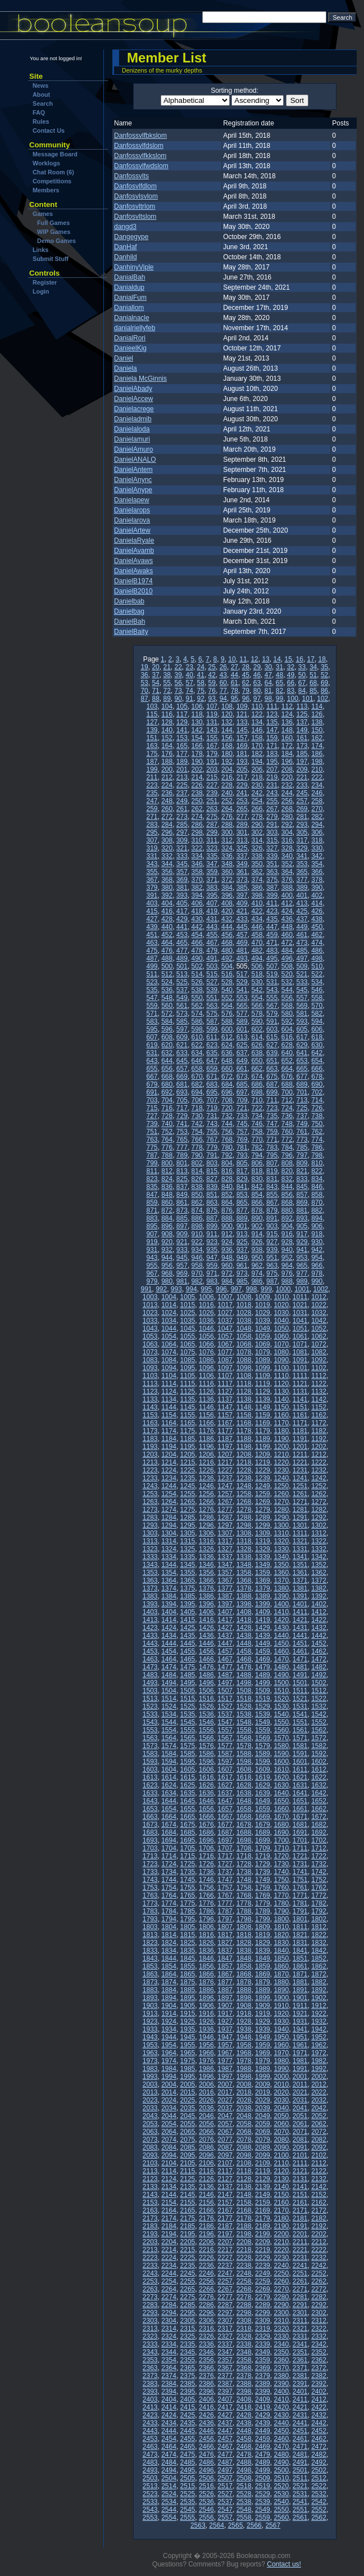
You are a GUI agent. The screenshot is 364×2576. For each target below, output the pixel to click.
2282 (318, 2297)
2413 (150, 2407)
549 (182, 998)
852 (227, 1195)
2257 (225, 2281)
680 (166, 1084)
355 (151, 872)
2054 (168, 2124)
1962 (318, 2045)
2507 (225, 2478)
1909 (262, 2006)
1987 (225, 2069)
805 (242, 1163)
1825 (187, 1943)
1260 (281, 1494)
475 (151, 950)
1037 (225, 1321)
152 (166, 738)
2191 (300, 2226)
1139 (262, 1399)
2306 (206, 2321)
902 (256, 1226)
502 (197, 966)
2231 (300, 2258)
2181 (300, 2218)
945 (182, 1258)
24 (200, 667)
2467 (225, 2447)
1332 (318, 1549)
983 (211, 1281)
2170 (281, 2210)
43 (223, 675)
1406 (206, 1612)
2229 (262, 2258)
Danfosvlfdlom (135, 186)
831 (271, 1179)
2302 (318, 2313)
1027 (225, 1313)
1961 (300, 2045)
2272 (318, 2289)
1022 (318, 1305)
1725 (187, 1864)
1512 (318, 1691)
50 (302, 675)
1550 (281, 1722)
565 (242, 1006)
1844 (168, 1958)
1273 (150, 1510)
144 (227, 730)
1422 (318, 1620)
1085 (187, 1360)
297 (182, 832)
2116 (206, 2171)
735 (271, 1116)
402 (316, 895)
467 (211, 943)
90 (178, 698)
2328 (244, 2336)
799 (151, 1163)
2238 (244, 2265)
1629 (262, 1785)
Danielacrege (134, 409)
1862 (318, 1966)
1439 (262, 1636)
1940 (281, 2029)
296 (166, 832)
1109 (262, 1376)
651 (271, 1061)
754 (197, 1132)
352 (287, 864)
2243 (150, 2273)
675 (271, 1076)
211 (151, 777)
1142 (318, 1399)
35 (324, 667)
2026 (206, 2100)
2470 (281, 2447)
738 (316, 1116)
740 (166, 1124)
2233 (150, 2265)
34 (313, 667)
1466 (206, 1659)
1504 (168, 1691)
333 (182, 856)
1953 (150, 2045)
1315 (187, 1541)
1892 (318, 1990)
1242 (318, 1478)
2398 (244, 2391)
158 (256, 738)
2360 (281, 2360)
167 (211, 746)
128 (166, 722)
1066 (206, 1344)
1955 (187, 2045)
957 (182, 1265)
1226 (206, 1470)
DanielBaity (131, 632)
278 (256, 817)
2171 (300, 2210)
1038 (244, 1321)
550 (197, 998)
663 (271, 1069)
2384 (168, 2384)
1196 (206, 1447)
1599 (262, 1762)
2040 (281, 2108)
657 (182, 1069)
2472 (318, 2447)
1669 (262, 1817)
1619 (262, 1777)
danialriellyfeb (134, 328)
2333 (150, 2344)
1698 (244, 1840)
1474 (168, 1667)
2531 (300, 2494)
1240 (281, 1478)
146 (256, 730)
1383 (150, 1596)
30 (268, 667)
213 (182, 777)
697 (242, 1092)
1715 (187, 1856)
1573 (150, 1746)
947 (211, 1258)
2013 (150, 2092)
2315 (187, 2328)
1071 (300, 1344)
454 (197, 935)
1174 (168, 1431)
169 (242, 746)
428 (166, 919)
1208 (244, 1454)
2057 (225, 2124)
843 (271, 1187)
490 (197, 958)
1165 (187, 1423)
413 (301, 903)
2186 (206, 2226)
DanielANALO (135, 459)
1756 (206, 1888)
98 (268, 698)
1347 (225, 1565)
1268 (244, 1502)
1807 (225, 1927)
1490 (281, 1675)
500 (166, 966)
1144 (168, 1407)
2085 (187, 2147)
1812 (318, 1927)
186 (316, 754)
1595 (187, 1762)
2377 (225, 2376)
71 (155, 691)
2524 (168, 2494)
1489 (262, 1675)
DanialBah (129, 277)
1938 (244, 2029)
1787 (225, 1911)
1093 (150, 1368)
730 (197, 1116)
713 (301, 1100)
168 (227, 746)
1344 (168, 1565)
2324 (168, 2336)
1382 (318, 1588)
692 (166, 1092)
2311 (300, 2321)
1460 (281, 1651)
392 (166, 895)
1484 (168, 1675)
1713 (150, 1856)
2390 (281, 2384)
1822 (318, 1935)
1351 (300, 1565)
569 (301, 1006)
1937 (225, 2029)
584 (166, 1021)
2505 (187, 2478)
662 (256, 1069)
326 (256, 848)
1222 (318, 1462)
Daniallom (129, 308)
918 (316, 1234)
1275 (187, 1510)
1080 (281, 1352)
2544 (168, 2510)
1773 (150, 1903)
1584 (168, 1754)
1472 (318, 1659)
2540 (281, 2502)
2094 (168, 2155)
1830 (281, 1943)
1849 (262, 1958)
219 (271, 777)
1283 (150, 1517)
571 (151, 1013)
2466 (206, 2447)
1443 (150, 1643)
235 (151, 793)
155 (211, 738)
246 (316, 793)
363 (271, 872)
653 (301, 1061)
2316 (206, 2328)
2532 (318, 2494)
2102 (318, 2155)
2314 (168, 2328)
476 (166, 950)
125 (301, 714)
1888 (244, 1990)
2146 (206, 2195)
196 (287, 761)
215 (211, 777)
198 (316, 761)
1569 (262, 1738)
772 (287, 1139)
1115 (187, 1384)
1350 (281, 1565)
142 (197, 730)
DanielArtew (132, 530)
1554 (168, 1730)
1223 (150, 1470)
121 (242, 714)
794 (256, 1155)
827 (211, 1179)
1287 (225, 1517)
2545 (187, 2510)
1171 (300, 1423)
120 (227, 714)
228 (227, 785)
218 (256, 777)
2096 (206, 2155)
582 (316, 1013)
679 (151, 1084)
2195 (187, 2234)
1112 (318, 1376)
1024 (168, 1313)
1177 (225, 1431)
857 (301, 1195)
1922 (318, 2013)
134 (256, 722)
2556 (206, 2517)
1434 (168, 1636)
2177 (225, 2218)
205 (242, 769)
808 (287, 1163)
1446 (206, 1643)
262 (197, 809)
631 (151, 1053)
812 (166, 1171)
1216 (206, 1462)
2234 (168, 2265)
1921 (300, 2013)
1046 (206, 1328)
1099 (262, 1368)
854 (256, 1195)
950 (256, 1258)
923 (211, 1242)
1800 (281, 1919)
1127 (225, 1391)
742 (197, 1124)
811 (151, 1171)
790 (197, 1155)
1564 (168, 1738)
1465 (187, 1659)
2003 (150, 2084)
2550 (281, 2510)
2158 (244, 2202)
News (40, 85)
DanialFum (130, 297)
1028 (244, 1313)
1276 (206, 1510)
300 (227, 832)
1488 (244, 1675)
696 (227, 1092)
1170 (281, 1423)
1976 (206, 2061)
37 (155, 675)
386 (256, 887)
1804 (168, 1927)
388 (287, 887)
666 (316, 1069)
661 (242, 1069)
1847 (225, 1958)
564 (227, 1006)
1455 (187, 1651)
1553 (150, 1730)
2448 (244, 2431)
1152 (318, 1407)
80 (257, 691)
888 (227, 1218)
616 (287, 1037)
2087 (225, 2147)
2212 (318, 2242)
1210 (281, 1454)
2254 (168, 2281)
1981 (300, 2061)
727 (151, 1116)
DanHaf (125, 247)
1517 (225, 1699)
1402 (318, 1604)
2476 (206, 2454)
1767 (225, 1895)
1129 (262, 1391)
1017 (225, 1305)
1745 (187, 1880)
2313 (150, 2328)
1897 (225, 1998)
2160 (281, 2202)
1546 (206, 1722)
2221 (300, 2250)
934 (197, 1250)
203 (211, 769)
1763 (150, 1895)
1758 (244, 1888)
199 (151, 769)
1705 (187, 1848)
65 (279, 683)
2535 (187, 2502)
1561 (300, 1730)
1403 (150, 1612)
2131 (300, 2179)
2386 (206, 2384)
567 (271, 1006)
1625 (187, 1785)
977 (301, 1273)
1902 (318, 1998)
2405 (187, 2399)
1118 (244, 1384)
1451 (300, 1643)
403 (151, 903)
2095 (187, 2155)
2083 (150, 2147)
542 (256, 990)
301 (242, 832)
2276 (206, 2297)
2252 (318, 2273)
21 (166, 667)
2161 (300, 2202)
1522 (318, 1699)
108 (227, 706)
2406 (206, 2399)
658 (197, 1069)
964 (287, 1265)
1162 (318, 1415)
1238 (244, 1478)
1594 (168, 1762)
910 (197, 1234)
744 (227, 1124)
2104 (168, 2163)
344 (166, 864)
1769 (262, 1895)
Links (40, 249)
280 (287, 817)
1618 (244, 1777)
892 (287, 1218)
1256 (206, 1494)
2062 (318, 2124)
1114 (168, 1384)
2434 (168, 2423)
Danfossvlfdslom (138, 146)
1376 (206, 1588)
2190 (281, 2226)
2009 (262, 2084)
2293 (150, 2313)
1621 (300, 1777)
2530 (281, 2494)
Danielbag (129, 611)
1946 (206, 2037)
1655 (187, 1809)
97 (257, 698)
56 (178, 683)
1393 (150, 1604)
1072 (318, 1344)
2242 (318, 2265)
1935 (187, 2029)
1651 (300, 1801)
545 (301, 990)
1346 (206, 1565)
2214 (168, 2250)
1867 (225, 1974)
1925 (187, 2021)
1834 (168, 1950)
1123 (150, 1391)
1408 (244, 1612)
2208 (244, 2242)
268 (287, 809)
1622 (318, 1777)
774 (316, 1139)
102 (322, 698)
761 (301, 1132)
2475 (187, 2454)
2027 (225, 2100)
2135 (187, 2187)
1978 (244, 2061)
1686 (206, 1832)
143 (211, 730)
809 (301, 1163)
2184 (168, 2226)
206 (256, 769)
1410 (281, 1612)
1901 (300, 1998)
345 (182, 864)
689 (301, 1084)
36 (144, 675)
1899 (262, 1998)
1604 (168, 1769)
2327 (225, 2336)
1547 (225, 1722)
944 (166, 1258)
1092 (318, 1360)
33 (302, 667)
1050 (281, 1328)
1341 (300, 1557)
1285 (187, 1517)
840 (227, 1187)
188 (166, 761)
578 (256, 1013)
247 (151, 801)
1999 (262, 2076)
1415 (187, 1620)
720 (227, 1108)
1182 (318, 1431)
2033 (150, 2108)
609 (182, 1037)
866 (256, 1202)
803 (211, 1163)
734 (256, 1116)
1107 (225, 1376)
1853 (150, 1966)
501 (182, 966)
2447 (225, 2431)
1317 (225, 1541)
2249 (262, 2273)
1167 (225, 1423)
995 (206, 1289)
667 (151, 1076)
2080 (281, 2139)
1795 (187, 1919)
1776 (206, 1903)
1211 (300, 1454)
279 (271, 817)
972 (227, 1273)
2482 (318, 2454)
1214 (168, 1462)
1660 (281, 1809)
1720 (281, 1856)
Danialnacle (131, 318)
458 (256, 935)
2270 (281, 2289)
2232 (318, 2258)
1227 (225, 1470)
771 (271, 1139)
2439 (262, 2423)
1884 (168, 1990)
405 (182, 903)
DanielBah (129, 621)
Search (43, 103)
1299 (262, 1525)
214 (197, 777)
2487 (225, 2462)
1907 (225, 2006)
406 (197, 903)
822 (316, 1171)
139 (151, 730)
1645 (187, 1801)
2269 (262, 2289)
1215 (187, 1462)
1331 (300, 1549)
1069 (262, 1344)
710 (256, 1100)
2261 (300, 2281)
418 (197, 911)
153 (182, 738)
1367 (225, 1580)
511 (151, 974)
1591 (300, 1754)
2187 (225, 2226)
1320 (281, 1541)
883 (151, 1218)
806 (256, 1163)
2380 (281, 2376)
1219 (262, 1462)
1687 (225, 1832)
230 (256, 785)
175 (151, 754)
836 (166, 1187)
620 (166, 1045)
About (41, 94)
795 (271, 1155)
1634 (168, 1793)
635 (211, 1053)
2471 (300, 2447)
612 (227, 1037)
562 (197, 1006)
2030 (281, 2100)
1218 (244, 1462)
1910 (281, 2006)
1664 (168, 1817)
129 (182, 722)
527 (211, 982)
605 (301, 1029)
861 (182, 1202)
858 (316, 1195)
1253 (150, 1494)
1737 (225, 1872)
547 (151, 998)
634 (197, 1053)
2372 (318, 2368)
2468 (244, 2447)
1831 (300, 1943)
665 (301, 1069)
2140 (281, 2187)
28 (245, 667)
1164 (168, 1423)
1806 (206, 1927)
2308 (244, 2321)
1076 (206, 1352)
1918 (244, 2013)
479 (211, 950)
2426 (206, 2415)
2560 (281, 2517)
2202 (318, 2234)
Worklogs (46, 163)
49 (290, 675)
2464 (168, 2447)
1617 (225, 1777)
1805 (187, 1927)
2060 (281, 2124)
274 (197, 817)
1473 (150, 1667)
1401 (300, 1604)
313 (242, 840)
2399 (262, 2391)
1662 (318, 1809)
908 (166, 1234)
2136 (206, 2187)
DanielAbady (133, 389)
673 (242, 1076)
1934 (168, 2029)
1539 (262, 1714)
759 (271, 1132)
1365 (187, 1580)
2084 (168, 2147)
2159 (262, 2202)
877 (242, 1210)
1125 (187, 1391)
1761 (300, 1888)
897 (182, 1226)
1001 (302, 1289)
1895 (187, 1998)
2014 (168, 2092)
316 (287, 840)
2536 (206, 2502)
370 (197, 880)
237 (182, 793)
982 (197, 1281)
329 (301, 848)
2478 (244, 2454)
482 (256, 950)
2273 (150, 2297)
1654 (168, 1809)
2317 (225, 2328)
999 (266, 1289)
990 (316, 1281)
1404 (168, 1612)
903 (271, 1226)
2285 (187, 2305)
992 (161, 1289)
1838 (244, 1950)
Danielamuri (132, 439)
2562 (318, 2517)
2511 (300, 2478)
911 (211, 1234)
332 (166, 856)
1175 (187, 1431)
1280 (281, 1510)
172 (287, 746)
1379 (262, 1588)
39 (178, 675)
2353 (150, 2360)
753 (182, 1132)
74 (189, 691)
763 (151, 1139)
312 (227, 840)
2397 (225, 2391)
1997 (225, 2076)
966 (316, 1265)
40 (189, 675)
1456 (206, 1651)
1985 (187, 2069)
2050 (281, 2116)
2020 (281, 2092)
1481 (300, 1667)
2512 (318, 2478)
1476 (206, 1667)
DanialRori (129, 338)
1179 (262, 1431)
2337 (225, 2344)
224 (166, 785)
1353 (150, 1573)
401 (301, 895)
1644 (168, 1801)
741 (182, 1124)
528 (227, 982)
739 (151, 1124)
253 (242, 801)
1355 (187, 1573)
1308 (244, 1533)
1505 (187, 1691)
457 (242, 935)
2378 (244, 2376)
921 (182, 1242)
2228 (244, 2258)
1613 (150, 1777)
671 (211, 1076)
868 (287, 1202)
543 (271, 990)
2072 (318, 2132)
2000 (281, 2076)
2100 (281, 2155)
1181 (300, 1431)
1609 (262, 1769)
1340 (281, 1557)
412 (287, 903)
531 (271, 982)
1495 (187, 1683)
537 (182, 990)
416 (166, 911)
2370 (281, 2368)
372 (227, 880)
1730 (281, 1864)
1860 (281, 1966)
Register (45, 282)
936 (227, 1250)
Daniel (123, 358)
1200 (281, 1447)
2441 (300, 2423)
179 (211, 754)
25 (212, 667)
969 (182, 1273)
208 (287, 769)
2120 (281, 2171)
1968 (244, 2053)
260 (166, 809)
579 (271, 1013)
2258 (244, 2281)
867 (271, 1202)
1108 (244, 1376)
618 (316, 1037)
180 (227, 754)
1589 (262, 1754)
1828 (244, 1943)
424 (287, 911)
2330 (281, 2336)
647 (211, 1061)
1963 (150, 2053)
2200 (281, 2234)
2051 (300, 2116)
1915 (187, 2013)
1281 (300, 1510)
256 (287, 801)
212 (166, 777)
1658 (244, 1809)
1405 (187, 1612)
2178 (244, 2218)
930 (316, 1242)
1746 (206, 1880)
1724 (168, 1864)
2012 (318, 2084)
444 (227, 927)
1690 (281, 1832)
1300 (281, 1525)
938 (256, 1250)
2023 (150, 2100)
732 (227, 1116)
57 (189, 683)
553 (242, 998)
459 (271, 935)
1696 (206, 1840)
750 (316, 1124)
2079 (262, 2139)
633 (182, 1053)
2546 (206, 2510)
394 (197, 895)
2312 (318, 2321)
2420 (281, 2407)
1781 (300, 1903)
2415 (187, 2407)
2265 (187, 2289)
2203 (150, 2242)
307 (151, 840)
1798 (244, 1919)
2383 (150, 2384)
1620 (281, 1777)
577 (242, 1013)
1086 (206, 1360)
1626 (206, 1785)
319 (151, 848)
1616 (206, 1777)
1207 (225, 1454)
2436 (206, 2423)
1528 (244, 1706)
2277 (225, 2297)
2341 (300, 2344)
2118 (244, 2171)
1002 (321, 1289)
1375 (187, 1588)
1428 (244, 1628)
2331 (300, 2336)
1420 (281, 1620)
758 (256, 1132)
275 (211, 817)
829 (242, 1179)
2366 (206, 2368)
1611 (300, 1769)
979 (151, 1281)
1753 (150, 1888)
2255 (187, 2281)
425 (301, 911)
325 (242, 848)
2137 (225, 2187)
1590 (281, 1754)
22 (178, 667)
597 (182, 1029)
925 (242, 1242)
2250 (281, 2273)
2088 (244, 2147)
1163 (150, 1423)
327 (271, 848)
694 (197, 1092)
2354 (168, 2360)
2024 (168, 2100)
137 (301, 722)
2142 (318, 2187)
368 (166, 880)
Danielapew (131, 500)
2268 (244, 2289)
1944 (168, 2037)
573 (182, 1013)
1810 (281, 1927)
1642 (318, 1793)
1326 (206, 1549)
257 (301, 801)
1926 (206, 2021)
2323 (150, 2336)
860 (166, 1202)
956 (166, 1265)
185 (301, 754)
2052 (318, 2116)
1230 (281, 1470)
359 (211, 872)
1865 (187, 1974)
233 (301, 785)
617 (301, 1037)
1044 (168, 1328)
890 (256, 1218)
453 (182, 935)
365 (301, 872)
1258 (244, 1494)
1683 (150, 1832)
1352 (318, 1565)
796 (287, 1155)
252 (227, 801)
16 (299, 659)
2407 (225, 2399)
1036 (206, 1321)
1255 (187, 1494)
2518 (244, 2486)
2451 (300, 2431)
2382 (318, 2376)
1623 (150, 1785)
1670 (281, 1817)
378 (316, 880)
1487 (225, 1675)
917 (301, 1234)
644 (166, 1061)
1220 (281, 1462)
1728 (244, 1864)
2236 (206, 2265)
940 (287, 1250)
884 (166, 1218)
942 (316, 1250)
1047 (225, 1328)
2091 (300, 2147)
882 (316, 1210)
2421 (300, 2407)
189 (182, 761)
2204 (168, 2242)
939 (271, 1250)
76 (212, 691)
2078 (244, 2139)
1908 (244, 2006)
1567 (225, 1738)
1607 (225, 1769)
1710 (281, 1848)
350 (256, 864)
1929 (262, 2021)
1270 (281, 1502)
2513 (150, 2486)
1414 (168, 1620)
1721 (300, 1856)
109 (242, 706)
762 (316, 1132)
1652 (318, 1801)
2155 (187, 2202)
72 (166, 691)
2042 (318, 2108)
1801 (300, 1919)
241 (242, 793)
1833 (150, 1950)
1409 (262, 1612)
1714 (168, 1856)
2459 (262, 2439)
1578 (244, 1746)
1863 (150, 1974)
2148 (244, 2195)
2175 (187, 2218)
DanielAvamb (134, 551)
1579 (262, 1746)
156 (227, 738)
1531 (300, 1706)
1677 (225, 1825)
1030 (281, 1313)
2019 (262, 2092)
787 (151, 1155)
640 (287, 1053)
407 (211, 903)
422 (256, 911)
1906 (206, 2006)
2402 (318, 2391)
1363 (150, 1580)
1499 (262, 1683)
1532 (318, 1706)
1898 (244, 1998)
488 (166, 958)
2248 (244, 2273)
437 (301, 919)
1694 (168, 1840)
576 (227, 1013)
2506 (206, 2478)
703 (151, 1100)
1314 (168, 1541)
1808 (244, 1927)
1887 (225, 1990)
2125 (187, 2179)
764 (166, 1139)
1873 (150, 1982)
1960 (281, 2045)
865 (242, 1202)
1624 (168, 1785)
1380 (281, 1588)
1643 (150, 1801)
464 (166, 943)
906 (316, 1226)
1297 (225, 1525)
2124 (168, 2179)
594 (316, 1021)
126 (316, 714)
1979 (262, 2061)
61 (234, 683)
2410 (281, 2399)
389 (301, 887)
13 (265, 659)
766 (197, 1139)
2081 (300, 2139)
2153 (150, 2202)
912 (227, 1234)
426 (316, 911)
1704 (168, 1848)
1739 (262, 1872)
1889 (262, 1990)
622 (197, 1045)
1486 (206, 1675)
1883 (150, 1990)
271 (151, 817)
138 (316, 722)
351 (271, 864)
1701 (300, 1840)
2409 (262, 2399)
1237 (225, 1478)
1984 (168, 2069)
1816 (206, 1935)
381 (182, 887)
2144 (168, 2195)
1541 (300, 1714)
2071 (300, 2132)
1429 (262, 1628)
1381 (300, 1588)
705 (182, 1100)
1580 (281, 1746)
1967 (225, 2053)
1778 (244, 1903)
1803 (150, 1927)
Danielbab (129, 601)
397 (242, 895)
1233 (150, 1478)
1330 (281, 1549)
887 (211, 1218)
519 (271, 974)
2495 (187, 2470)
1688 (244, 1832)
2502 (318, 2470)
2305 (187, 2321)
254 (256, 801)
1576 (206, 1746)
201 (182, 769)
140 (166, 730)
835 (151, 1187)
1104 (168, 1376)
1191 (300, 1439)
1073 (150, 1352)
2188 (244, 2226)
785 (301, 1147)
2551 (300, 2510)
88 (155, 698)
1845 (187, 1958)
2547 (225, 2510)
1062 (318, 1336)
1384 (168, 1596)
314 (256, 840)
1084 (168, 1360)
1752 (318, 1880)
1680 (281, 1825)
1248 (244, 1486)
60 (223, 683)
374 (256, 880)
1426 (206, 1628)
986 (256, 1281)
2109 (262, 2163)
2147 (225, 2195)
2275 (187, 2297)
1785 (187, 1911)
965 (301, 1265)
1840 (281, 1950)
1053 (150, 1336)
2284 (168, 2305)
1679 (262, 1825)
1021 (300, 1305)
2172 (318, 2210)
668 (166, 1076)
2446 (206, 2431)
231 (271, 785)
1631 (300, 1785)
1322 (318, 1541)
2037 (225, 2108)
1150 (281, 1407)
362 (256, 872)
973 (242, 1273)
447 (271, 927)
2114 (168, 2171)
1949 (262, 2037)
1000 (283, 1289)
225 (182, 785)
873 (182, 1210)
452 (166, 935)
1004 (168, 1297)
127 (151, 722)
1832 (318, 1943)
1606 (206, 1769)
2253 (150, 2281)
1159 (262, 1415)
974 (256, 1273)
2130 (281, 2179)
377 (301, 880)
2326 (206, 2336)
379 (151, 887)
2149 (262, 2195)
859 (151, 1202)
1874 (168, 1982)
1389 (262, 1596)
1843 (150, 1958)
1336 (206, 1557)
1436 (206, 1636)
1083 (150, 1360)
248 (166, 801)
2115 (187, 2171)
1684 (168, 1832)
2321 (300, 2328)
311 (211, 840)
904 (287, 1226)
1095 (187, 1368)
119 (211, 714)
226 (197, 785)
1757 (225, 1888)
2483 (150, 2462)
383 (211, 887)
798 (316, 1155)
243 (271, 793)
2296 (206, 2313)
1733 (150, 1872)
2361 (300, 2360)
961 (242, 1265)
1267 (225, 1502)
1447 (225, 1643)
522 (316, 974)
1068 (244, 1344)
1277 (225, 1510)
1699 (262, 1840)
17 (311, 659)
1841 (300, 1950)
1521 (300, 1699)
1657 (225, 1809)
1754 (168, 1888)
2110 (281, 2163)
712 (287, 1100)
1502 (318, 1683)
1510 (281, 1691)
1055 (187, 1336)
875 (211, 1210)
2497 (225, 2470)
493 (242, 958)
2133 (150, 2187)
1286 (206, 1517)
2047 (225, 2116)
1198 (244, 1447)
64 (268, 683)
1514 (168, 1699)
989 (301, 1281)
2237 (225, 2265)
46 (257, 675)
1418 (244, 1620)
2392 (318, 2384)
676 (287, 1076)
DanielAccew (133, 399)
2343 (150, 2352)
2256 (206, 2281)
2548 (244, 2510)
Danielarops (132, 510)
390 (316, 887)
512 (166, 974)
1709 (262, 1848)
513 (182, 974)
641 (301, 1053)
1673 (150, 1825)
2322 (318, 2328)
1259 (262, 1494)
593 (301, 1021)
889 (242, 1218)
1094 (168, 1368)
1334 (168, 1557)
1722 (318, 1856)
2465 (187, 2447)
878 (256, 1210)
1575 (187, 1746)
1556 (206, 1730)
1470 (281, 1659)
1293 (150, 1525)
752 (166, 1132)
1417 (225, 1620)
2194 (168, 2234)
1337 (225, 1557)
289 (242, 824)
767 (211, 1139)
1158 (244, 1415)
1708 (244, 1848)
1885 (187, 1990)
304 (287, 832)
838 (197, 1187)
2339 (262, 2344)
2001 (300, 2076)
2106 (206, 2163)
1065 (187, 1344)
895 (151, 1226)
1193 (150, 1447)
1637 (225, 1793)
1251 (300, 1486)
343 (151, 864)
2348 (244, 2352)
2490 (281, 2462)
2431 (300, 2415)
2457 (225, 2439)
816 (227, 1171)
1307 (225, 1533)
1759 (262, 1888)
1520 (281, 1699)
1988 (244, 2069)
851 (211, 1195)
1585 (187, 1754)
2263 (150, 2289)
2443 (150, 2431)
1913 (150, 2013)
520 (287, 974)
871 (151, 1210)
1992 (318, 2069)
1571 (300, 1738)
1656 (206, 1809)
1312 (318, 1533)
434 (256, 919)
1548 (244, 1722)
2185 (187, 2226)
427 (151, 919)
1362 (318, 1573)
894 (316, 1218)
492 (227, 958)
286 (197, 824)
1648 (244, 1801)
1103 (150, 1376)
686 (256, 1084)
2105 (187, 2163)
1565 (187, 1738)
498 (316, 958)
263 (211, 809)
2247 (225, 2273)
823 (151, 1179)
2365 (187, 2368)
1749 (262, 1880)
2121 (300, 2171)
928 (287, 1242)
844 (287, 1187)
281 (301, 817)
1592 (318, 1754)
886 (197, 1218)
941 (301, 1250)
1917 (225, 2013)
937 (242, 1250)
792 (227, 1155)
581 (301, 1013)
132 (227, 722)
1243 (150, 1486)
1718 (244, 1856)
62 (245, 683)
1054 (168, 1336)
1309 (262, 1533)
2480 (281, 2454)
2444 (168, 2431)
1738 (244, 1872)
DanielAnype (133, 490)
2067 (225, 2132)
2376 (206, 2376)
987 (271, 1281)
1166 (206, 1423)
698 (256, 1092)
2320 (281, 2328)
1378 (244, 1588)
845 (301, 1187)
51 (313, 675)
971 (211, 1273)
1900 (281, 1998)
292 (287, 824)
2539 (262, 2502)
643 (151, 1061)
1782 (318, 1903)
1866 (206, 1974)
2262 (318, 2281)
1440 (281, 1636)
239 (211, 793)
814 (197, 1171)
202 (197, 769)
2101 (300, 2155)
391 (151, 895)
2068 (244, 2132)
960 (227, 1265)
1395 (187, 1604)
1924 (168, 2021)
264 (227, 809)
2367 (225, 2368)
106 (197, 706)
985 (242, 1281)
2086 (206, 2147)
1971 (300, 2053)
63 (257, 683)
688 (287, 1084)
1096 (206, 1368)
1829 (262, 1943)
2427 (225, 2415)
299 (211, 832)
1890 (281, 1990)
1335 (187, 1557)
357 (182, 872)
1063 (150, 1344)
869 (301, 1202)
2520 (281, 2486)
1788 (244, 1911)
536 (166, 990)
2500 (281, 2470)
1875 (187, 1982)
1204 (168, 1454)
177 (182, 754)
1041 (300, 1321)
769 (242, 1139)
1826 (206, 1943)
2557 (225, 2517)
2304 (168, 2321)
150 (316, 730)
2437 (225, 2423)
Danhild (125, 257)
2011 (300, 2084)
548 (166, 998)
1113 (150, 1384)
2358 (244, 2360)
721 (242, 1108)
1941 (300, 2029)
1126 (206, 1391)
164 (166, 746)
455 (211, 935)
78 (234, 691)
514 (197, 974)
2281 (300, 2297)
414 (316, 903)
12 (254, 659)
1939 (262, 2029)
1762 (318, 1888)
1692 (318, 1832)
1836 (206, 1950)
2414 (168, 2407)
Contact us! (284, 2564)
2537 (225, 2502)
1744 (168, 1880)
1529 (262, 1706)
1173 (150, 1431)
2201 (300, 2234)
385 (242, 887)
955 (151, 1265)
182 (256, 754)
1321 (300, 1541)
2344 (168, 2352)
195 (271, 761)
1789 (262, 1911)
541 (242, 990)
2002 (318, 2076)
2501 (300, 2470)
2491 (300, 2462)
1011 (300, 1297)
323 (211, 848)
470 (256, 943)
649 (242, 1061)
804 (227, 1163)
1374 (168, 1588)
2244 (168, 2273)
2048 (244, 2116)
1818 (244, 1935)
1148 (244, 1407)
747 (271, 1124)
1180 (281, 1431)
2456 (206, 2439)
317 (301, 840)
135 (271, 722)
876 (227, 1210)
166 (197, 746)
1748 (244, 1880)
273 (182, 817)
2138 (244, 2187)
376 (287, 880)
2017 (225, 2092)
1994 (168, 2076)
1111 (300, 1376)
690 (316, 1084)
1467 (225, 1659)
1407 (225, 1612)
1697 (225, 1840)
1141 (300, 1399)
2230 (281, 2258)
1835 (187, 1950)
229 (242, 785)
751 (151, 1132)
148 (287, 730)
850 (197, 1195)
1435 (187, 1636)
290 (256, 824)
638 (256, 1053)
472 (287, 943)
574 (197, 1013)
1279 (262, 1510)
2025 (187, 2100)
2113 (150, 2171)
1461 (300, 1651)
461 (301, 935)
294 (316, 824)
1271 (300, 1502)
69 (324, 683)
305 (301, 832)
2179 (262, 2218)
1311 (300, 1533)
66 (290, 683)
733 (242, 1116)
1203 (150, 1454)
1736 (206, 1872)
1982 (318, 2061)
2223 (150, 2258)
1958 (244, 2045)
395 (211, 895)
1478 (244, 1667)
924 (227, 1242)
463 (151, 943)
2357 (225, 2360)
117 (182, 714)
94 (223, 698)
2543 (150, 2510)
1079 (262, 1352)
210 (316, 769)
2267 (225, 2289)
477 (182, 950)
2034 (168, 2108)
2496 (206, 2470)
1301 (300, 1525)
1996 (206, 2076)
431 (211, 919)
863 (211, 1202)
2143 (150, 2195)
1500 (281, 1683)
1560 (281, 1730)
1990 (281, 2069)
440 (166, 927)
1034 (168, 1321)
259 (151, 809)
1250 (281, 1486)
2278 (244, 2297)
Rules (41, 121)
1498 (244, 1683)
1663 (150, 1817)
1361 (300, 1573)
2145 (187, 2195)
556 (287, 998)
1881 (300, 1982)
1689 (262, 1832)
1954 (168, 2045)
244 (287, 793)
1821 (300, 1935)
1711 (300, 1848)
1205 (187, 1454)
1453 (150, 1651)
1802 (318, 1919)
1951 (300, 2037)
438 (316, 919)
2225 (187, 2258)
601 (242, 1029)
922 (197, 1242)
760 (287, 1132)
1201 (300, 1447)
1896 (206, 1998)
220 (287, 777)
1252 (318, 1486)
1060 (281, 1336)
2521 (300, 2486)
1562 (318, 1730)
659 (211, 1069)
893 (301, 1218)
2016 (206, 2092)
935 (211, 1250)
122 (256, 714)
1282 (318, 1510)
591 (271, 1021)
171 (271, 746)
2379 (262, 2376)
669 (182, 1076)
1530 (281, 1706)
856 (287, 1195)
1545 (187, 1722)
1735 (187, 1872)
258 (316, 801)
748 (287, 1124)
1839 (262, 1950)
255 (271, 801)
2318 (244, 2328)
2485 (187, 2462)
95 (234, 698)
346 (197, 864)
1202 (318, 1447)
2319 (262, 2328)
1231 (300, 1470)
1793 (150, 1919)
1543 (150, 1722)
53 (144, 683)
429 (182, 919)
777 (182, 1147)
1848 (244, 1958)
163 (151, 746)
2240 (281, 2265)
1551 (300, 1722)
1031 (300, 1313)
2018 (244, 2092)
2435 (187, 2423)
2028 (244, 2100)
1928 (244, 2021)
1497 (225, 1683)
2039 (262, 2108)
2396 (206, 2391)
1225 (187, 1470)
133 (242, 722)
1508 (244, 1691)
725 (301, 1108)
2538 (244, 2502)
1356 (206, 1573)
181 (242, 754)
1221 (300, 1462)
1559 (262, 1730)
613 (242, 1037)
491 (211, 958)
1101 (300, 1368)
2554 (168, 2517)
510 (316, 966)
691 (151, 1092)
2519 (262, 2486)
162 (316, 738)
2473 (150, 2454)
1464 (168, 1659)
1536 (206, 1714)
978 (316, 1273)
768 (227, 1139)
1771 (300, 1895)
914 (256, 1234)
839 (211, 1187)
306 (316, 832)
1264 (168, 1502)
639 (271, 1053)
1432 (318, 1628)
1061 (300, 1336)
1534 (168, 1714)
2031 (300, 2100)
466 (197, 943)
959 (211, 1265)
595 (151, 1029)
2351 (300, 2352)
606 (316, 1029)
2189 (262, 2226)
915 (271, 1234)
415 (151, 911)
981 (182, 1281)
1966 (206, 2053)
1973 (150, 2061)
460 (287, 935)
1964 (168, 2053)
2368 (244, 2368)
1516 (206, 1699)
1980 (281, 2061)
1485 (187, 1675)
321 (182, 848)
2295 (187, 2313)
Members (46, 190)
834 (316, 1179)
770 (256, 1139)
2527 (225, 2494)
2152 (318, 2195)
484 (287, 950)
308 (166, 840)
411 (271, 903)
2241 (300, 2265)
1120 (281, 1384)
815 (211, 1171)
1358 (244, 1573)
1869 (262, 1974)
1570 (281, 1738)
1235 (187, 1478)
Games (43, 213)
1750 (281, 1880)
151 (151, 738)
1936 (206, 2029)
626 (256, 1045)
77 (223, 691)
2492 (318, 2462)
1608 (244, 1769)
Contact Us (49, 130)
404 (166, 903)
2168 (244, 2210)
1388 (244, 1596)
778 (197, 1147)
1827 (225, 1943)
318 (316, 840)
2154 (168, 2202)
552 (227, 998)
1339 (262, 1557)
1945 (187, 2037)
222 (316, 777)
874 (197, 1210)
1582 (318, 1746)
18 (322, 659)
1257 (225, 1494)
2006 (206, 2084)
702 (316, 1092)
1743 (150, 1880)
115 (151, 714)
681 (182, 1084)
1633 (150, 1793)
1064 (168, 1344)
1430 (281, 1628)
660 (227, 1069)
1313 (150, 1541)
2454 (168, 2439)
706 (197, 1100)
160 (287, 738)
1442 (318, 1636)
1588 (244, 1754)
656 (166, 1069)
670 (197, 1076)
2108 (244, 2163)
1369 (262, 1580)
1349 (262, 1565)
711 (271, 1100)
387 (271, 887)
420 (227, 911)
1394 (168, 1604)
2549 (262, 2510)
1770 (281, 1895)
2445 (187, 2431)
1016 (206, 1305)
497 (301, 958)
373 (242, 880)
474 (316, 943)
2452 (318, 2431)
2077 (225, 2139)
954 (316, 1258)
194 (256, 761)
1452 (318, 1643)
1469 (262, 1659)
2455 (187, 2439)
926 (256, 1242)
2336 (206, 2344)
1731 (300, 1864)
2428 (244, 2415)
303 (271, 832)
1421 (300, 1620)
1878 (244, 1982)
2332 (318, 2336)
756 (227, 1132)
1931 (300, 2021)
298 (197, 832)
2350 (281, 2352)
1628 (244, 1785)
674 (256, 1076)
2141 (300, 2187)
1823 (150, 1943)
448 (287, 927)
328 (287, 848)
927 (271, 1242)
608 (166, 1037)
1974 (168, 2061)
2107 (225, 2163)
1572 (318, 1738)
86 (324, 691)
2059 (262, 2124)
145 (242, 730)
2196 (206, 2234)
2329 (262, 2336)
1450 (281, 1643)
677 (301, 1076)
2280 (281, 2297)
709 (242, 1100)
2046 (206, 2116)
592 (287, 1021)
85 (313, 691)
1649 (262, 1801)
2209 (262, 2242)
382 (197, 887)
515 (211, 974)
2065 (187, 2132)
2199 (262, 2234)
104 (166, 706)
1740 (281, 1872)
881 (301, 1210)
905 (301, 1226)
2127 (225, 2179)
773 (301, 1139)
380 (166, 887)
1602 (318, 1762)
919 (151, 1242)
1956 (206, 2045)
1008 (244, 1297)
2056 (206, 2124)
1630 (281, 1785)
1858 (244, 1966)
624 (227, 1045)
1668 (244, 1817)
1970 (281, 2053)
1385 (187, 1596)
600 (227, 1029)
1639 (262, 1793)
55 (166, 683)
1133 (150, 1399)
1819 (262, 1935)
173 (301, 746)
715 (151, 1108)
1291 (300, 1517)
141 (182, 730)
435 (271, 919)
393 (182, 895)
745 (242, 1124)
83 (290, 691)
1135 (187, 1399)
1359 (262, 1573)
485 (301, 950)
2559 (262, 2517)
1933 (150, 2029)
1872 (318, 1974)
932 (166, 1250)
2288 (244, 2305)
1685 (187, 1832)
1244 (168, 1486)
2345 (187, 2352)
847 (151, 1195)
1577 (225, 1746)
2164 (168, 2210)
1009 (262, 1297)
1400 (281, 1604)
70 (144, 691)
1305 (187, 1533)
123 (271, 714)
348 (227, 864)
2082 (318, 2139)
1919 (262, 2013)
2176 (206, 2218)
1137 (225, 1399)
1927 (225, 2021)
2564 (216, 2525)
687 (271, 1084)
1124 (168, 1391)
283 (151, 824)
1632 (318, 1785)
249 (182, 801)
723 (271, 1108)
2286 (206, 2305)
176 (166, 754)
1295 (187, 1525)
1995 (187, 2076)
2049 (262, 2116)
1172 (318, 1423)
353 (301, 864)
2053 (150, 2124)
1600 (281, 1762)
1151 (300, 1407)
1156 (206, 1415)
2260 (281, 2281)
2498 (244, 2470)
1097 (225, 1368)
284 (166, 824)
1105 (187, 1376)
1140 (281, 1399)
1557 (225, 1730)
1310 (281, 1533)
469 (242, 943)
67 (302, 683)
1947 (225, 2037)
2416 (206, 2407)
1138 (244, 1399)
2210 (281, 2242)
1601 (300, 1762)
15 (288, 659)
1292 (318, 1517)
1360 (281, 1573)
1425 (187, 1628)
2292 (318, 2305)
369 (182, 880)
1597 (225, 1762)
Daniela (125, 368)
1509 (262, 1691)
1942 (318, 2029)
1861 (300, 1966)
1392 (318, 1596)
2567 (272, 2525)
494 (256, 958)
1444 (168, 1643)
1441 (300, 1636)
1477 (225, 1667)
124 (287, 714)
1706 (206, 1848)
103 (151, 706)
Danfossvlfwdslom (141, 166)
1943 (150, 2037)
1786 (206, 1911)
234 (316, 785)
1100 (281, 1368)
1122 (318, 1384)
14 (276, 659)
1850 (281, 1958)
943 (151, 1258)
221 (301, 777)
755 (211, 1132)
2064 (168, 2132)
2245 (187, 2273)
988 (287, 1281)
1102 (318, 1368)
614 (256, 1037)
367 (151, 880)
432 (227, 919)
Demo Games (56, 240)
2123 (150, 2179)
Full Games (53, 222)
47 (268, 675)
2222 (318, 2250)
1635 (187, 1793)
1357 (225, 1573)
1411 (300, 1612)
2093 (150, 2155)
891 (271, 1218)
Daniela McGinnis (140, 378)
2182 (318, 2218)
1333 (150, 1557)
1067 (225, 1344)
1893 (150, 1998)
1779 (262, 1903)
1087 (225, 1360)
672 (227, 1076)
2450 (281, 2431)
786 (316, 1147)
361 (242, 872)
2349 (262, 2352)
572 (166, 1013)
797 (301, 1155)
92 (200, 698)
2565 (235, 2525)
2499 (262, 2470)
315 (271, 840)
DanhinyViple (134, 267)
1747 (225, 1880)
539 (211, 990)
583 (151, 1021)
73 (178, 691)
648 (227, 1061)
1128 (244, 1391)
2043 (150, 2116)
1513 (150, 1699)
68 (313, 683)
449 (301, 927)
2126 (206, 2179)
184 (287, 754)
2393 (150, 2391)
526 (197, 982)
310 (197, 840)
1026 (206, 1313)
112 (287, 706)
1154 (168, 1415)
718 (197, 1108)
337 (242, 856)
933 (182, 1250)
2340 (281, 2344)
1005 (187, 1297)
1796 (206, 1919)
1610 (281, 1769)
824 (166, 1179)
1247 (225, 1486)
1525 (187, 1706)
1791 (300, 1911)
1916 (206, 2013)
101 (307, 698)
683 (211, 1084)
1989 (262, 2069)
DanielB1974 (133, 581)
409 (242, 903)
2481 (300, 2454)
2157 (225, 2202)
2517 (225, 2486)
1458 (244, 1651)
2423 (150, 2415)
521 (301, 974)
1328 (244, 1549)
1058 (244, 1336)
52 (324, 675)
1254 (168, 1494)
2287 (225, 2305)
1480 (281, 1667)
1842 (318, 1950)
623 (211, 1045)
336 (227, 856)
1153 (150, 1415)
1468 (244, 1659)
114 (316, 706)
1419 (262, 1620)
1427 (225, 1628)
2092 (318, 2147)
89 (166, 698)
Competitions (52, 181)
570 (316, 1006)
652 (287, 1061)
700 (287, 1092)
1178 (244, 1431)
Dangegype (131, 237)
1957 (225, 2045)
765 (182, 1139)
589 (242, 1021)
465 (182, 943)
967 (151, 1273)
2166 (206, 2210)
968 (166, 1273)
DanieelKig (130, 348)
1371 (300, 1580)
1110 (281, 1376)
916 (287, 1234)
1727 (225, 1864)
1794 (168, 1919)
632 (166, 1053)
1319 (262, 1541)
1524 (168, 1706)
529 (242, 982)
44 (234, 675)
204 (227, 769)
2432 (318, 2415)
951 (271, 1258)
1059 (262, 1336)
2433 (150, 2423)
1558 (244, 1730)
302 (256, 832)
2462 (318, 2439)
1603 (150, 1769)
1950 (281, 2037)
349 (242, 864)
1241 (300, 1478)
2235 (187, 2265)
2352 (318, 2352)
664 (287, 1069)
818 (256, 1171)
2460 (281, 2439)
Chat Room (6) (53, 172)
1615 (187, 1777)
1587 (225, 1754)
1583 (150, 1754)
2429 (262, 2415)
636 (227, 1053)
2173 (150, 2218)
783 (271, 1147)
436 (287, 919)
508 (287, 966)
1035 (187, 1321)
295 (151, 832)
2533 (150, 2502)
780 (227, 1147)
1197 (225, 1447)
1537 (225, 1714)
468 (227, 943)
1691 (300, 1832)
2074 (168, 2139)
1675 (187, 1825)
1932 (318, 2021)
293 (301, 824)
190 (197, 761)
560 (166, 1006)
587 (211, 1021)
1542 (318, 1714)
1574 (168, 1746)
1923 (150, 2021)
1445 (187, 1643)
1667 (225, 1817)
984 (227, 1281)
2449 (262, 2431)
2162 (318, 2202)
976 (287, 1273)
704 (166, 1100)
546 (316, 990)
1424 (168, 1628)
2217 (225, 2250)
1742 (318, 1872)
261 (182, 809)
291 (271, 824)
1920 (281, 2013)
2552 (318, 2510)
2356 (206, 2360)
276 (227, 817)
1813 (150, 1935)
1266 (206, 1502)
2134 (168, 2187)
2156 (206, 2202)
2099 (262, 2155)
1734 (168, 1872)
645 (182, 1061)
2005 (187, 2084)
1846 (206, 1958)
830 (256, 1179)
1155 (187, 1415)
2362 (318, 2360)
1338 (244, 1557)
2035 (187, 2108)
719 (211, 1108)
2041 (300, 2108)
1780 (281, 1903)
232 (287, 785)
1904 (168, 2006)
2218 (244, 2250)
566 (256, 1006)
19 (144, 667)
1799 (262, 1919)
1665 (187, 1817)
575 (211, 1013)
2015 (187, 2092)
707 (211, 1100)
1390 (281, 1596)
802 (197, 1163)
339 (271, 856)
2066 (206, 2132)
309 (182, 840)
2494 (168, 2470)
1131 (300, 1391)
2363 (150, 2368)
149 (301, 730)
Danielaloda (131, 429)
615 (271, 1037)
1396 (206, 1604)
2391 (300, 2384)
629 (301, 1045)
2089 (262, 2147)
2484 (168, 2462)
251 (211, 801)
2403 (150, 2399)
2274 (168, 2297)
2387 (225, 2384)
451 (151, 935)
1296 (206, 1525)
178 (197, 754)
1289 (262, 1517)
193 (242, 761)
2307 (225, 2321)
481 (242, 950)
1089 (262, 1360)
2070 (281, 2132)
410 (256, 903)
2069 (262, 2132)
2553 (150, 2517)
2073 (150, 2139)
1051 (300, 1328)
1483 (150, 1675)
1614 (168, 1777)
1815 (187, 1935)
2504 (168, 2478)
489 (182, 958)
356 (166, 872)
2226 (206, 2258)
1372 (318, 1580)
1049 (262, 1328)
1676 (206, 1825)
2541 (300, 2502)
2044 (168, 2116)
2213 (150, 2250)
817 (242, 1171)
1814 (168, 1935)
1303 (150, 1533)
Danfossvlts (131, 176)
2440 (281, 2423)
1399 (262, 1604)
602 (256, 1029)
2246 (206, 2273)
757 (242, 1132)
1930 (281, 2021)
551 (211, 998)
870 (316, 1202)
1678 (244, 1825)
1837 (225, 1950)
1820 (281, 1935)
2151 (300, 2195)
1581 (300, 1746)
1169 (262, 1423)
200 (166, 769)
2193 (150, 2234)
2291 (300, 2305)
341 (301, 856)
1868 (244, 1974)
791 (211, 1155)
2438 (244, 2423)
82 (279, 691)
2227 (225, 2258)
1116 (206, 1384)
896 (166, 1226)
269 (301, 809)
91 (189, 698)
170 (256, 746)
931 (151, 1250)
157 (242, 738)
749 (301, 1124)
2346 (206, 2352)
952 (287, 1258)
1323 (150, 1549)
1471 (300, 1659)
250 (197, 801)
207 (271, 769)
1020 (281, 1305)
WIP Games (53, 231)
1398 (244, 1604)
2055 (187, 2124)
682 (197, 1084)
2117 (225, 2171)
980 (166, 1281)
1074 (168, 1352)
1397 (225, 1604)
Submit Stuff (51, 258)
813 (182, 1171)
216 (227, 777)
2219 (262, 2250)
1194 (168, 1447)
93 (212, 698)
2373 (150, 2376)
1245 (187, 1486)
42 (212, 675)
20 (155, 667)
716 (166, 1108)
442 (197, 927)
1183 (150, 1439)
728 (166, 1116)
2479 (262, 2454)
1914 (168, 2013)
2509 (262, 2478)
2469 (262, 2447)
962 (256, 1265)
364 (287, 872)
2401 (300, 2391)
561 (182, 1006)
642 (316, 1053)
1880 (281, 1982)
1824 (168, 1943)
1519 (262, 1699)
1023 (150, 1313)
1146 (206, 1407)
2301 (300, 2313)
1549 (262, 1722)
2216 (206, 2250)
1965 (187, 2053)
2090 (281, 2147)
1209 (262, 1454)
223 (151, 785)
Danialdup (129, 287)
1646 (206, 1801)
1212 (318, 1454)
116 (166, 714)
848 (166, 1195)
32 (290, 667)
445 (242, 927)
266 (256, 809)
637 (242, 1053)
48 (279, 675)
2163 (150, 2210)
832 (287, 1179)
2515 (187, 2486)
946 (197, 1258)
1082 (318, 1352)
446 (256, 927)
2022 (318, 2092)
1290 (281, 1517)
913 (242, 1234)
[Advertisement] (63, 365)
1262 (318, 1494)
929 (301, 1242)
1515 (187, 1699)
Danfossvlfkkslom (140, 156)
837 (182, 1187)
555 (271, 998)
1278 (244, 1510)
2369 (262, 2368)
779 (211, 1147)
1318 (244, 1541)
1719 (262, 1856)
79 (245, 691)
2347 (225, 2352)
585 (182, 1021)
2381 (300, 2376)
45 (245, 675)
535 (151, 990)
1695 (187, 1840)
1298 (244, 1525)
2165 (187, 2210)
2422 (318, 2407)
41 (200, 675)
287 (211, 824)
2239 (262, 2265)
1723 (150, 1864)
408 (227, 903)
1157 (225, 1415)
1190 (281, 1439)
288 (227, 824)
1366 (206, 1580)
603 (271, 1029)
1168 (244, 1423)
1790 (281, 1911)
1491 (300, 1675)
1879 (262, 1982)
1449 (262, 1643)
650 (256, 1061)
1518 (244, 1699)
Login (41, 291)
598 (197, 1029)
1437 (225, 1636)
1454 (168, 1651)
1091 (300, 1360)
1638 (244, 1793)
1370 (281, 1580)
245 (301, 793)
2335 (187, 2344)
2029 (262, 2100)
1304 (168, 1533)
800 (166, 1163)
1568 (244, 1738)
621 (182, 1045)
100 (292, 698)
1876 (206, 1982)
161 (301, 738)
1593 (150, 1762)
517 (242, 974)
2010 (281, 2084)
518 (256, 974)
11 (243, 659)
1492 (318, 1675)
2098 (244, 2155)
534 (316, 982)
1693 (150, 1840)
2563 (198, 2525)
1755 (187, 1888)
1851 (300, 1958)
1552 (318, 1722)
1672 (318, 1817)
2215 (187, 2250)
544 (287, 990)
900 (227, 1226)
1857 (225, 1966)
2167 (225, 2210)
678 (316, 1076)
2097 (225, 2155)
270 (316, 809)
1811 (300, 1927)
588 (227, 1021)
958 (197, 1265)
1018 (244, 1305)
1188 (244, 1439)
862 (197, 1202)
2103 (150, 2163)
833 (301, 1179)
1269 (262, 1502)
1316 (206, 1541)
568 (287, 1006)
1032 (318, 1313)
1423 (150, 1628)
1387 (225, 1596)
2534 (168, 2502)
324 (227, 848)
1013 (150, 1305)
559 (151, 1006)
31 (279, 667)
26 (223, 667)
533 (301, 982)
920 (166, 1242)
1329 (262, 1549)
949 (242, 1258)
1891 (300, 1990)
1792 (318, 1911)
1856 (206, 1966)
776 (166, 1147)
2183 (150, 2226)
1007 (225, 1297)
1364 (168, 1580)
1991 (300, 2069)
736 (287, 1116)
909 (182, 1234)
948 (227, 1258)
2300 (281, 2313)
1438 (244, 1636)
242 (256, 793)
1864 (168, 1974)
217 (242, 777)
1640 (281, 1793)
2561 (300, 2517)
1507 (225, 1691)
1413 (150, 1620)
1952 (318, 2037)
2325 (187, 2336)
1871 (300, 1974)
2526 (206, 2494)
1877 (225, 1982)
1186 (206, 1439)
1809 (262, 1927)
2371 (300, 2368)
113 (301, 706)
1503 (150, 1691)
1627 (225, 1785)
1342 (318, 1557)
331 (151, 856)
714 (316, 1100)
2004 (168, 2084)
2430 (281, 2415)
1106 (206, 1376)
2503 (150, 2478)
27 (234, 667)
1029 (262, 1313)
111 (271, 706)
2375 (187, 2376)
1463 (150, 1659)
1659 (262, 1809)
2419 (262, 2407)
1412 (318, 1612)
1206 (206, 1454)
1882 (318, 1982)
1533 (150, 1714)
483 (271, 950)
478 (197, 950)
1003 (150, 1297)
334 (197, 856)
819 (271, 1171)
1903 (150, 2006)
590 (256, 1021)
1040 (281, 1321)
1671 (300, 1817)
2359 (262, 2360)
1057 (225, 1336)
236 (166, 793)
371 (211, 880)
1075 (187, 1352)
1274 (168, 1510)
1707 (225, 1848)
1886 (206, 1990)
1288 (244, 1517)
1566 (206, 1738)
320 (166, 848)
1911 (300, 2006)
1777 (225, 1903)
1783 (150, 1911)
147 (271, 730)
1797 (225, 1919)
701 (301, 1092)
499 (151, 966)
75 (200, 691)
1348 (244, 1565)
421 (242, 911)
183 (271, 754)
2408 (244, 2399)
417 (182, 911)
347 (211, 864)
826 (197, 1179)
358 (197, 872)
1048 (244, 1328)
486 (316, 950)
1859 (262, 1966)
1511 (300, 1691)
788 (166, 1155)
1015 (187, 1305)
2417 (225, 2407)
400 (287, 895)
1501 (300, 1683)
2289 (262, 2305)
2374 (168, 2376)
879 (271, 1210)
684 (227, 1084)
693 (182, 1092)
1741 (300, 1872)
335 (211, 856)
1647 (225, 1801)
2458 (244, 2439)
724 (287, 1108)
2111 (300, 2163)
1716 (206, 1856)
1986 (206, 2069)
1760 (281, 1888)
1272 (318, 1502)
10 (231, 659)
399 (271, 895)
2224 (168, 2258)
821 (301, 1171)
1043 (150, 1328)
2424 (168, 2415)
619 (151, 1045)
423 (271, 911)
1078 (244, 1352)
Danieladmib (133, 419)
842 (256, 1187)
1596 (206, 1762)
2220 (281, 2250)
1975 (187, 2061)
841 (242, 1187)
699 (271, 1092)
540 (227, 990)
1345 (187, 1565)
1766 (206, 1895)
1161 (300, 1415)
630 (316, 1045)
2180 (281, 2218)
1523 (150, 1706)
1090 (281, 1360)
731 (211, 1116)
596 (166, 1029)
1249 (262, 1486)
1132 (318, 1391)
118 (197, 714)
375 (271, 880)
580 (287, 1013)
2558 (244, 2517)
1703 (150, 1848)
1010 (281, 1297)
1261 (300, 1494)
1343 (150, 1565)
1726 (206, 1864)
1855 (187, 1966)
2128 (244, 2179)
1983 (150, 2069)
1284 (168, 1517)
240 (227, 793)
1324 (168, 1549)
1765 (187, 1895)
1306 (206, 1533)
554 (256, 998)
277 (242, 817)
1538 (244, 1714)
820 (287, 1171)
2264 (168, 2289)
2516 (206, 2486)
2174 (168, 2218)
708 (227, 1100)
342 (316, 856)
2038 (244, 2108)
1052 (318, 1328)
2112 (318, 2163)
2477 (225, 2454)
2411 (300, 2399)
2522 (318, 2486)
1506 (206, 1691)
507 (271, 966)
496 (287, 958)
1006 (206, 1297)
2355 (187, 2360)
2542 (318, 2502)
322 (197, 848)
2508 (244, 2478)
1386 (206, 1596)
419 (211, 911)
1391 (300, 1596)
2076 (206, 2139)
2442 (318, 2423)
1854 (168, 1966)
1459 (262, 1651)
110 (256, 706)
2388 (244, 2384)
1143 (150, 1407)
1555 (187, 1730)
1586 (206, 1754)
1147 (225, 1407)
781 (242, 1147)
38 (166, 675)
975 (271, 1273)
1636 (206, 1793)
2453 (150, 2439)
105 (182, 706)
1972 (318, 2053)
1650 (281, 1801)
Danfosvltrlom (134, 206)
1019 (262, 1305)
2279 (262, 2297)
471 (271, 943)
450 (316, 927)
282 (316, 817)
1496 (206, 1683)
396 (227, 895)
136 (287, 722)
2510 (281, 2478)
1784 (168, 1911)
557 (301, 998)
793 (242, 1155)
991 (146, 1289)
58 (200, 683)
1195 (187, 1447)
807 (271, 1163)
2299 (262, 2313)
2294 (168, 2313)
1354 (168, 1573)
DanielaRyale (134, 540)
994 (191, 1289)
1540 (281, 1714)
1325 (187, 1549)
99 (279, 698)
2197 (225, 2234)
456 (227, 935)
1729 (262, 1864)
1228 (244, 1470)
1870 (281, 1974)
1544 (168, 1722)
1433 (150, 1636)
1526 (206, 1706)
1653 (150, 1809)
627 (271, 1045)
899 (211, 1226)
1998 (244, 2076)
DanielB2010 (133, 591)
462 (316, 935)
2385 (187, 2384)
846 (316, 1187)
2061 (300, 2124)
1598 (244, 1762)
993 (176, 1289)
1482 (318, 1667)
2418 (244, 2407)
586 (197, 1021)
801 (182, 1163)
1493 (150, 1683)
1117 (225, 1384)
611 (211, 1037)
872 (166, 1210)
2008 (244, 2084)
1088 (244, 1360)
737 (301, 1116)
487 (151, 958)
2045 (187, 2116)
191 (211, 761)
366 (316, 872)
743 (211, 1124)
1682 (318, 1825)
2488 (244, 2462)
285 (182, 824)
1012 (318, 1297)
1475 (187, 1667)
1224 (168, 1470)
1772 (318, 1895)
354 (316, 864)
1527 (225, 1706)
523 (151, 982)
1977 (225, 2061)
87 (144, 698)
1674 (168, 1825)
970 (197, 1273)
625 (242, 1045)
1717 (225, 1856)
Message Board (55, 154)
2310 (281, 2321)
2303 (150, 2321)
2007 (225, 2084)
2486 (206, 2462)
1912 (318, 2006)
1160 (281, 1415)
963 (271, 1265)
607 (151, 1037)
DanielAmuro (133, 449)
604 (287, 1029)
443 (211, 927)
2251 (300, 2273)
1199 (262, 1447)
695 (211, 1092)
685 (242, 1084)
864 (227, 1202)
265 (242, 809)
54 (155, 683)
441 (182, 927)
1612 (318, 1769)
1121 (300, 1384)
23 (189, 667)
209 (301, 769)
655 (151, 1069)
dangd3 (125, 227)
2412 (318, 2399)
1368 (244, 1580)
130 (197, 722)
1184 (168, 1439)
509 (301, 966)
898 (197, 1226)
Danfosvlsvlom (136, 196)
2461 (300, 2439)
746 (256, 1124)
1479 (262, 1667)
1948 (244, 2037)
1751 (300, 1880)
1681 (300, 1825)
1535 (187, 1714)
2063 (150, 2132)
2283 (150, 2305)
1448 (244, 1643)
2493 (150, 2470)
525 (182, 982)
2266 (206, 2289)
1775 (187, 1903)
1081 (300, 1352)
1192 (318, 1439)
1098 (244, 1368)
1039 (262, 1321)
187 (151, 761)
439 (151, 927)
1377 (225, 1588)
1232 (318, 1470)
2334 (168, 2344)
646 (197, 1061)
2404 (168, 2399)
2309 (262, 2321)
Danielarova (132, 520)
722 (256, 1108)
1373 (150, 1588)
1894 (168, 1998)
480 (227, 950)
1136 (206, 1399)
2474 (168, 2454)
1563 (150, 1738)
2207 (225, 2242)
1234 (168, 1478)
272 (166, 817)
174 (316, 746)
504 (227, 966)
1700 (281, 1840)
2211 (300, 2242)
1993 (150, 2076)
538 (197, 990)
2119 (262, 2171)
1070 (281, 1344)
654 (316, 1061)
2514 (168, 2486)
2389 (262, 2384)
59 (212, 683)
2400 (281, 2391)
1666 (206, 1817)
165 (182, 746)
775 (151, 1147)
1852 (318, 1958)
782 (256, 1147)
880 (287, 1210)
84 (302, 691)
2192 (318, 2226)
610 (197, 1037)
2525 (187, 2494)
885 (182, 1218)
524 (166, 982)
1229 (262, 1470)
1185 (187, 1439)
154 (197, 738)
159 (271, 738)
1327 (225, 1549)
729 (182, 1116)
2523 (150, 2494)
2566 (254, 2525)
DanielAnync (133, 480)
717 (182, 1108)
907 (151, 1234)
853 (242, 1195)
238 (197, 793)
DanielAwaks (133, 571)
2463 (150, 2447)
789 (182, 1155)
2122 (318, 2171)
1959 (262, 2045)
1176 (206, 1431)
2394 (168, 2391)
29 (257, 667)
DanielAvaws (133, 561)
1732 (318, 1864)
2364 (168, 2368)
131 (211, 722)
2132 (318, 2179)
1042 (318, 1321)
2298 (244, 2313)
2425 (187, 2415)
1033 (150, 1321)
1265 (187, 1502)
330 (316, 848)
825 (182, 1179)
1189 (262, 1439)
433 (242, 919)
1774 (168, 1903)
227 (211, 785)
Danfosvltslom (135, 216)
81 (268, 691)
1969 (262, 2053)
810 (316, 1163)
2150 (281, 2195)
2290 (281, 2305)
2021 (300, 2092)
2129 (262, 2179)
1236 (206, 1478)
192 (227, 761)
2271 (300, 2289)
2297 (225, 2313)
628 (287, 1045)
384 (227, 887)
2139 (262, 2187)
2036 (206, 2108)
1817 (225, 1935)
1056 (206, 1336)
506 (256, 966)
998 (251, 1289)
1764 (168, 1895)
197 (301, 761)
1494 (168, 1683)
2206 (206, 2242)
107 (211, 706)
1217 (225, 1462)
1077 (225, 1352)
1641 (300, 1793)
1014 (168, 1305)
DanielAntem (133, 470)
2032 (318, 2100)
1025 (187, 1313)
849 (182, 1195)
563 (211, 1006)
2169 (262, 2210)
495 (271, 958)
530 (256, 982)
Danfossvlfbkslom (140, 135)
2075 (187, 2139)
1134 (168, 1399)
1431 (300, 1628)
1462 (318, 1651)
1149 (262, 1407)
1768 (244, 1895)
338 (256, 856)
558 (316, 998)
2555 (187, 2517)
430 (197, 919)
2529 (262, 2494)
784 (287, 1147)
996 (221, 1289)
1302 (318, 1525)
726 (316, 1108)
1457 (225, 1651)
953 (301, 1258)
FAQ (39, 112)
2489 (262, 2462)
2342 (318, 2344)
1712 (318, 1848)
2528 (244, 2494)
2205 (187, 2242)
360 (227, 872)
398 (256, 895)
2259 (262, 2281)
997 (236, 1289)
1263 (150, 1502)
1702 (318, 1840)
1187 (225, 1439)
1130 (281, 1391)
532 (287, 982)
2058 (244, 2124)
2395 (187, 2391)
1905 (187, 2006)
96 (245, 698)
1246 (206, 1486)
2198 (244, 2234)
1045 (187, 1328)
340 (287, 856)
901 (242, 1226)
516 (227, 974)
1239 (262, 1478)
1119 (262, 1384)
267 (271, 809)
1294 (168, 1525)
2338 (244, 2344)
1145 (187, 1407)
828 (227, 1179)
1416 (206, 1620)
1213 (150, 1462)
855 (271, 1195)
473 (301, 943)
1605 (187, 1769)
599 (211, 1029)
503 (211, 966)
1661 (300, 1809)
